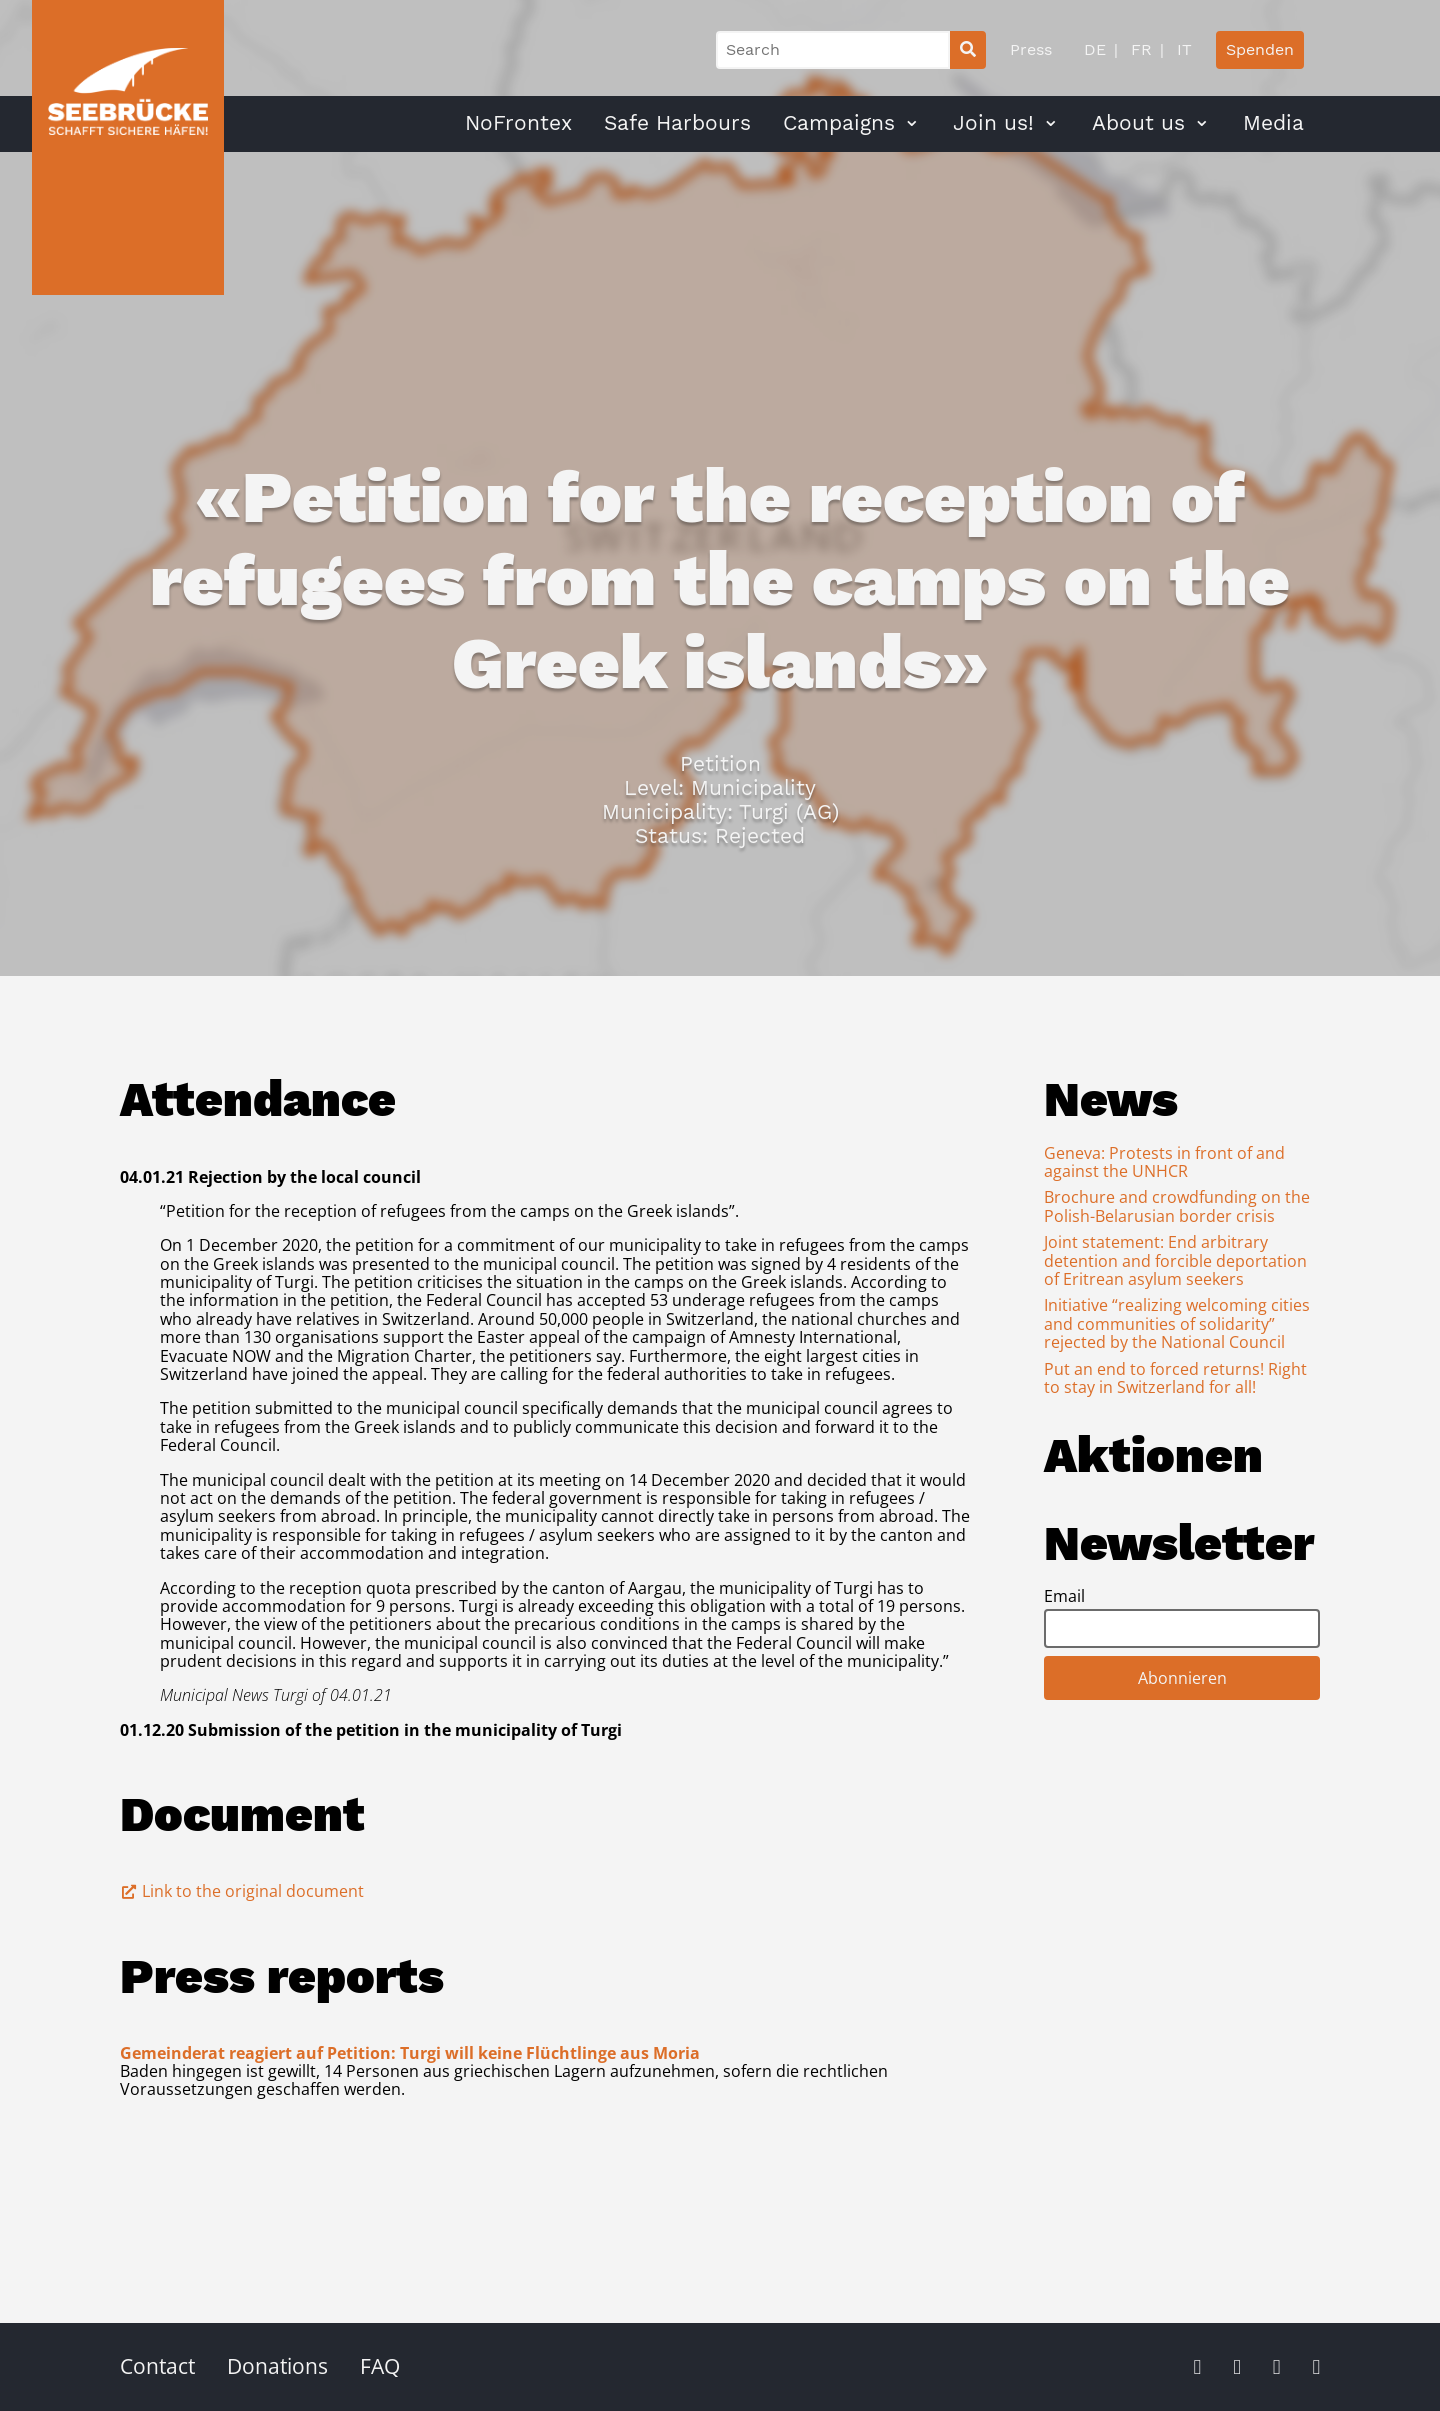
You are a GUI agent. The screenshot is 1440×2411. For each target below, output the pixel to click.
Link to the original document (242, 1891)
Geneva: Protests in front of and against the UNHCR (1164, 1162)
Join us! (993, 123)
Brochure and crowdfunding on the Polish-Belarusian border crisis (1177, 1206)
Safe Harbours (677, 123)
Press (1031, 49)
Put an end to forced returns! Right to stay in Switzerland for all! (1175, 1378)
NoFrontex (518, 123)
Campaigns (839, 123)
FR (1139, 49)
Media (1273, 123)
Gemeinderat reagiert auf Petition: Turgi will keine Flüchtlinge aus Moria (410, 2053)
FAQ (380, 2366)
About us (1138, 123)
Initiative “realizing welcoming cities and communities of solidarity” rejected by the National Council (1177, 1323)
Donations (277, 2366)
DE (1095, 49)
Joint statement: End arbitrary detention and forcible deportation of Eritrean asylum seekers (1175, 1260)
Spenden (1260, 49)
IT (1182, 49)
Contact (157, 2366)
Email (1064, 1596)
